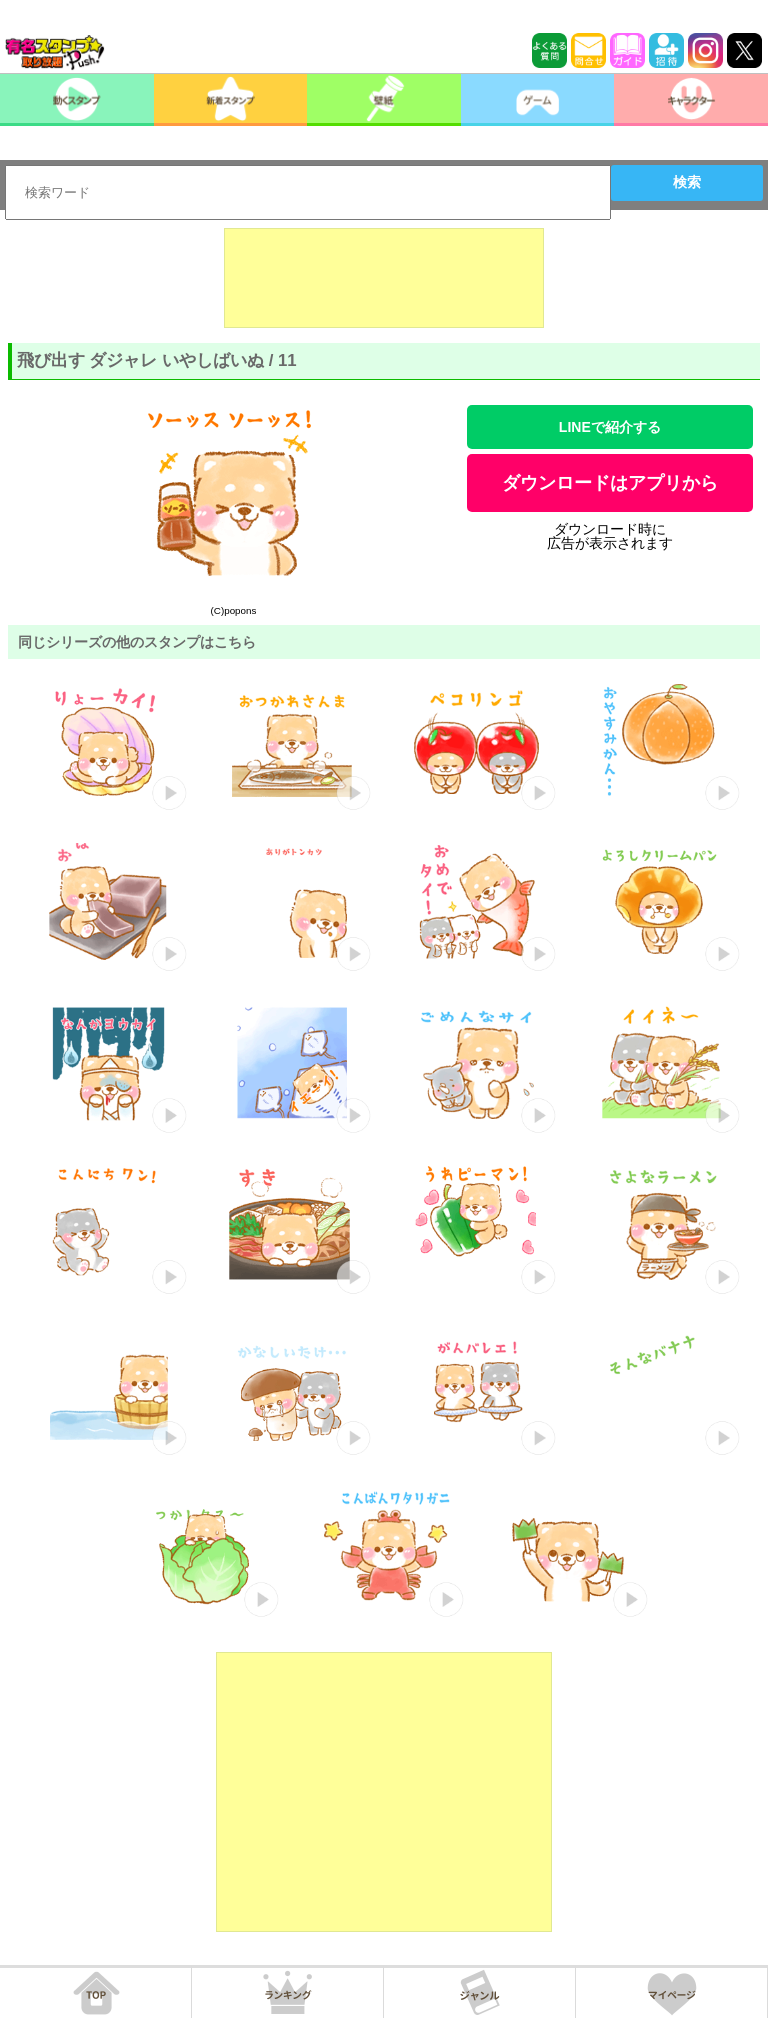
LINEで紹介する (610, 427)
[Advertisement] (384, 278)
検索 (687, 182)
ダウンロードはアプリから (610, 483)
